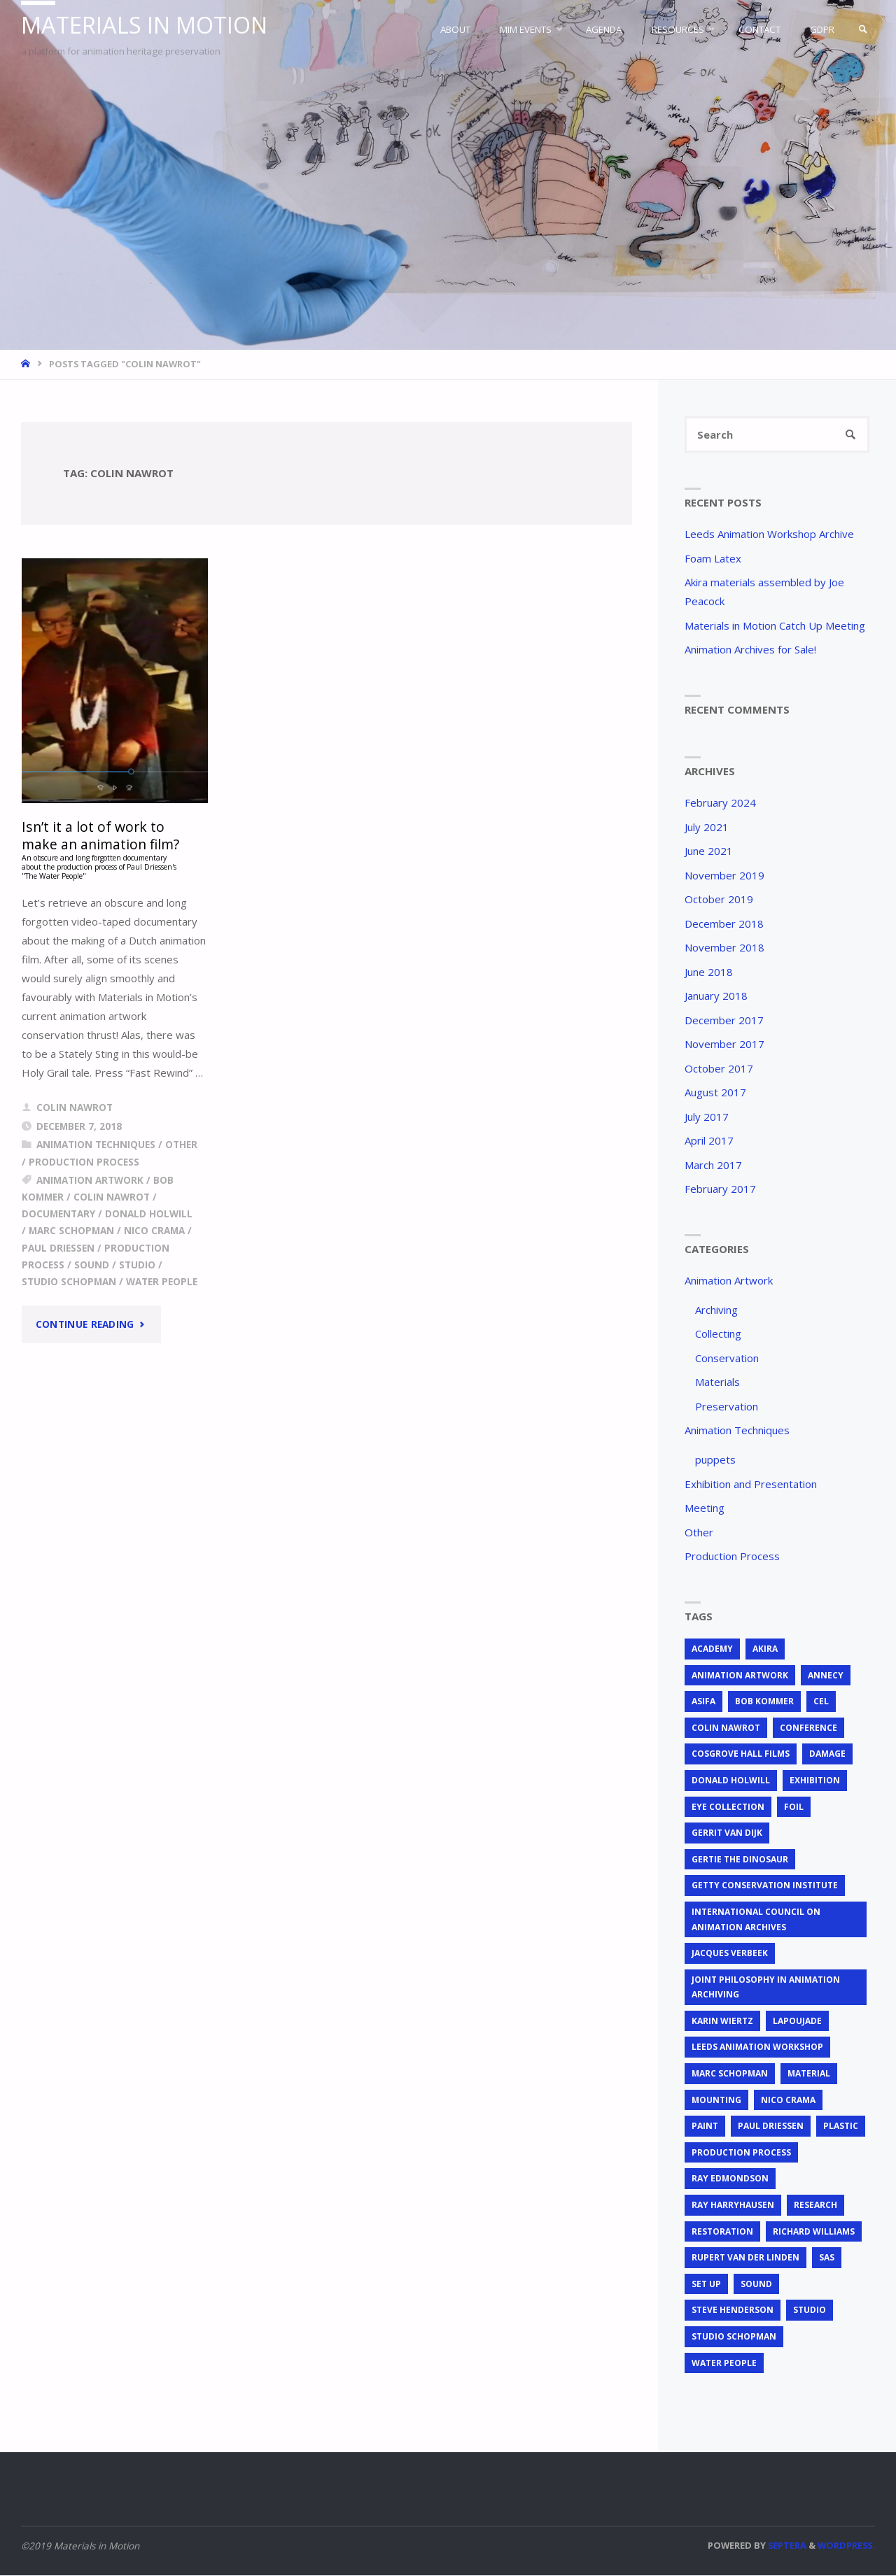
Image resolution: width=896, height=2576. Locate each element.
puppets (715, 1460)
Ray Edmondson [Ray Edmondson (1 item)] (730, 2179)
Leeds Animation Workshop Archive (769, 535)
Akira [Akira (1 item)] (765, 1649)
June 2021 (709, 851)
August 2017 (715, 1093)
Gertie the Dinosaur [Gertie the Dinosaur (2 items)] (740, 1860)
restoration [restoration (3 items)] (722, 2232)
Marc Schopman (71, 1231)
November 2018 (724, 948)
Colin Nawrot (112, 1197)
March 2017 (713, 1166)
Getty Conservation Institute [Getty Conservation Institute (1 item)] (765, 1886)
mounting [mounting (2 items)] (716, 2101)
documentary (58, 1214)
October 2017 (719, 1069)
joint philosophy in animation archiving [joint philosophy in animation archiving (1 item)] (766, 1988)
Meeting (704, 1508)
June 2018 (709, 972)
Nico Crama (154, 1231)
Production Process (84, 1162)
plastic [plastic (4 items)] (840, 2126)
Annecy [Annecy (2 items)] (826, 1676)
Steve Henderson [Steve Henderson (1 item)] (733, 2310)
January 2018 (716, 996)
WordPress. (846, 2546)
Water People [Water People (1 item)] (724, 2364)
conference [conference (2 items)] (808, 1728)
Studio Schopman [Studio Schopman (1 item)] (734, 2337)
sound (91, 1265)
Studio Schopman (69, 1282)
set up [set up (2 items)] (706, 2285)
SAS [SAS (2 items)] (826, 2258)
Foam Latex (713, 559)
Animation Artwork (729, 1281)
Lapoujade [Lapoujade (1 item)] (797, 2021)
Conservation (727, 1359)
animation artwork (90, 1180)
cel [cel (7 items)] (821, 1702)
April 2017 (709, 1141)
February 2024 (720, 803)
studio (137, 1265)
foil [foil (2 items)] (794, 1807)
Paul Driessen (58, 1248)
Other (181, 1145)
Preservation (726, 1407)
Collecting (718, 1334)
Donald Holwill (148, 1214)
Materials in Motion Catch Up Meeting (775, 626)
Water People (161, 1282)
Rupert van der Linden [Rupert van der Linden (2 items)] (745, 2258)
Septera (786, 2546)
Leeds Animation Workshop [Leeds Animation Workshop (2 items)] (757, 2047)
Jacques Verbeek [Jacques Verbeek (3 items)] (730, 1954)
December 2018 (724, 924)
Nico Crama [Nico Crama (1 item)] (788, 2101)
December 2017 (724, 1021)
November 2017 (724, 1045)
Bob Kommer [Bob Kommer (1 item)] (764, 1702)
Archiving (716, 1310)
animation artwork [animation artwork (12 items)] (740, 1676)
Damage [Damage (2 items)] (827, 1754)
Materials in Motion (147, 25)
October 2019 (719, 900)
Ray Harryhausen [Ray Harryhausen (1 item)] (733, 2205)
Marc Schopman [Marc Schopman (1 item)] (730, 2074)
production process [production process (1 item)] (741, 2153)
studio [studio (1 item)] (809, 2310)
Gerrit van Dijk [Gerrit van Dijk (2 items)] (727, 1833)
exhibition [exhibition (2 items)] (815, 1781)
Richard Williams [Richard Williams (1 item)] (814, 2232)
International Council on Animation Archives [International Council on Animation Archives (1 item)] (756, 1920)
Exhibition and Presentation (751, 1485)
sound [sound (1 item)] (756, 2285)
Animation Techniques (95, 1145)
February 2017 (720, 1189)
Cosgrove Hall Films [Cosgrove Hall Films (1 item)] (741, 1754)
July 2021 (707, 828)
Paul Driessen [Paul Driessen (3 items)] (771, 2126)
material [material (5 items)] (809, 2074)
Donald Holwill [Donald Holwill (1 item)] (731, 1781)
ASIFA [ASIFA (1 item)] (703, 1702)
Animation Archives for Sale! (750, 650)
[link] (862, 29)
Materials (717, 1382)
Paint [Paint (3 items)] (705, 2126)
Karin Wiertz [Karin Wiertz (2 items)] (722, 2021)
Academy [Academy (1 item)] (712, 1649)
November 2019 (724, 876)
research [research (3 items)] (815, 2205)
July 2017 (707, 1117)
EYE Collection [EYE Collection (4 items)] (728, 1807)
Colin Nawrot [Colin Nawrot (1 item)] (726, 1728)
